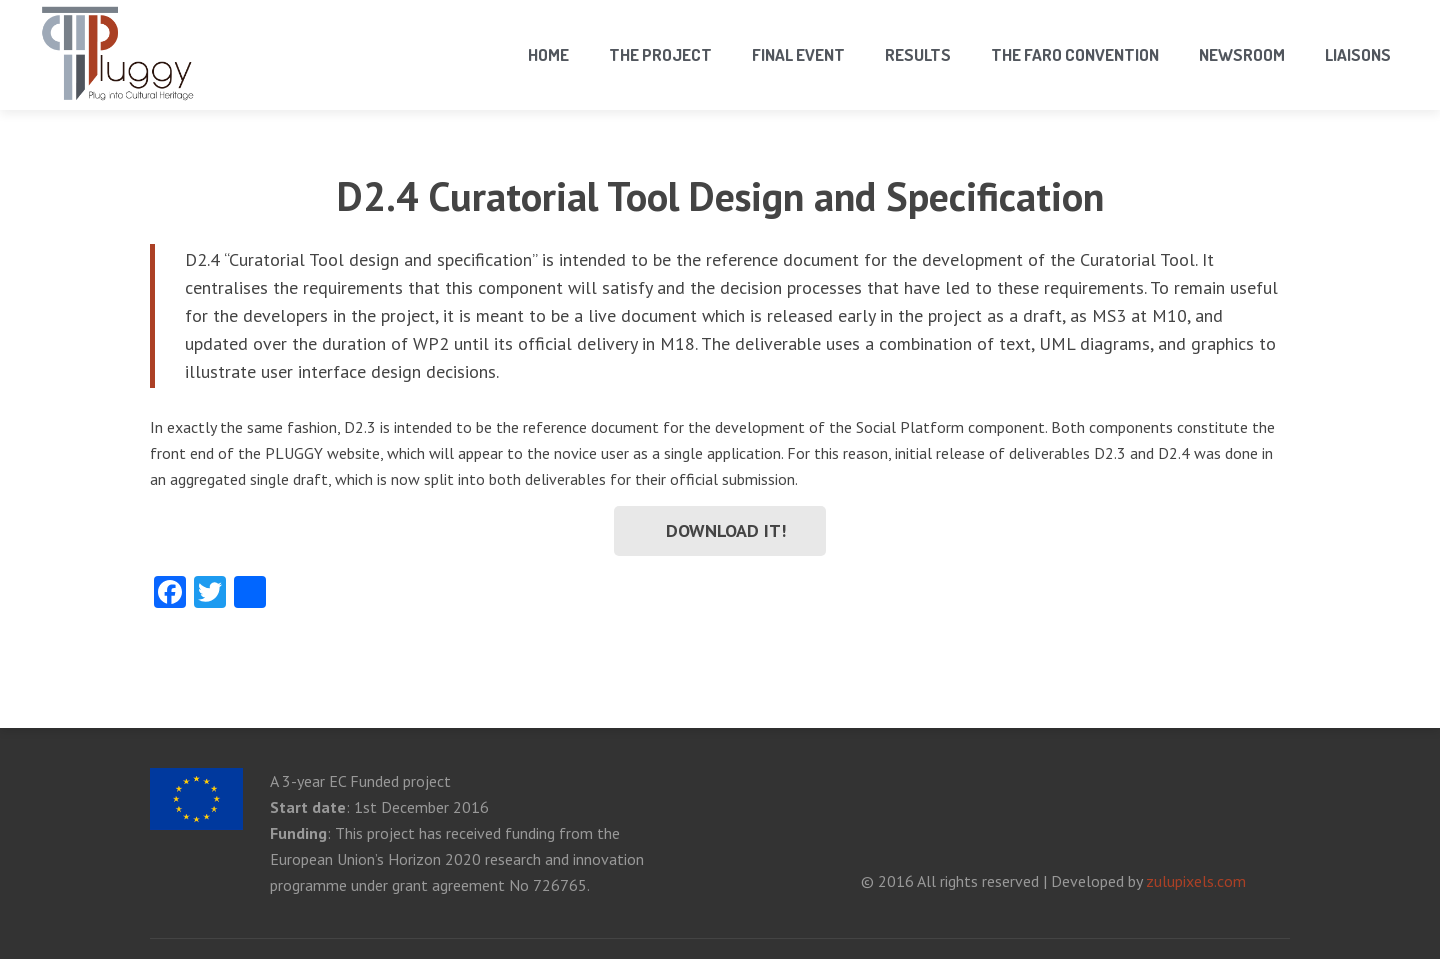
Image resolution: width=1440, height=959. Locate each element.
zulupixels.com (1196, 881)
